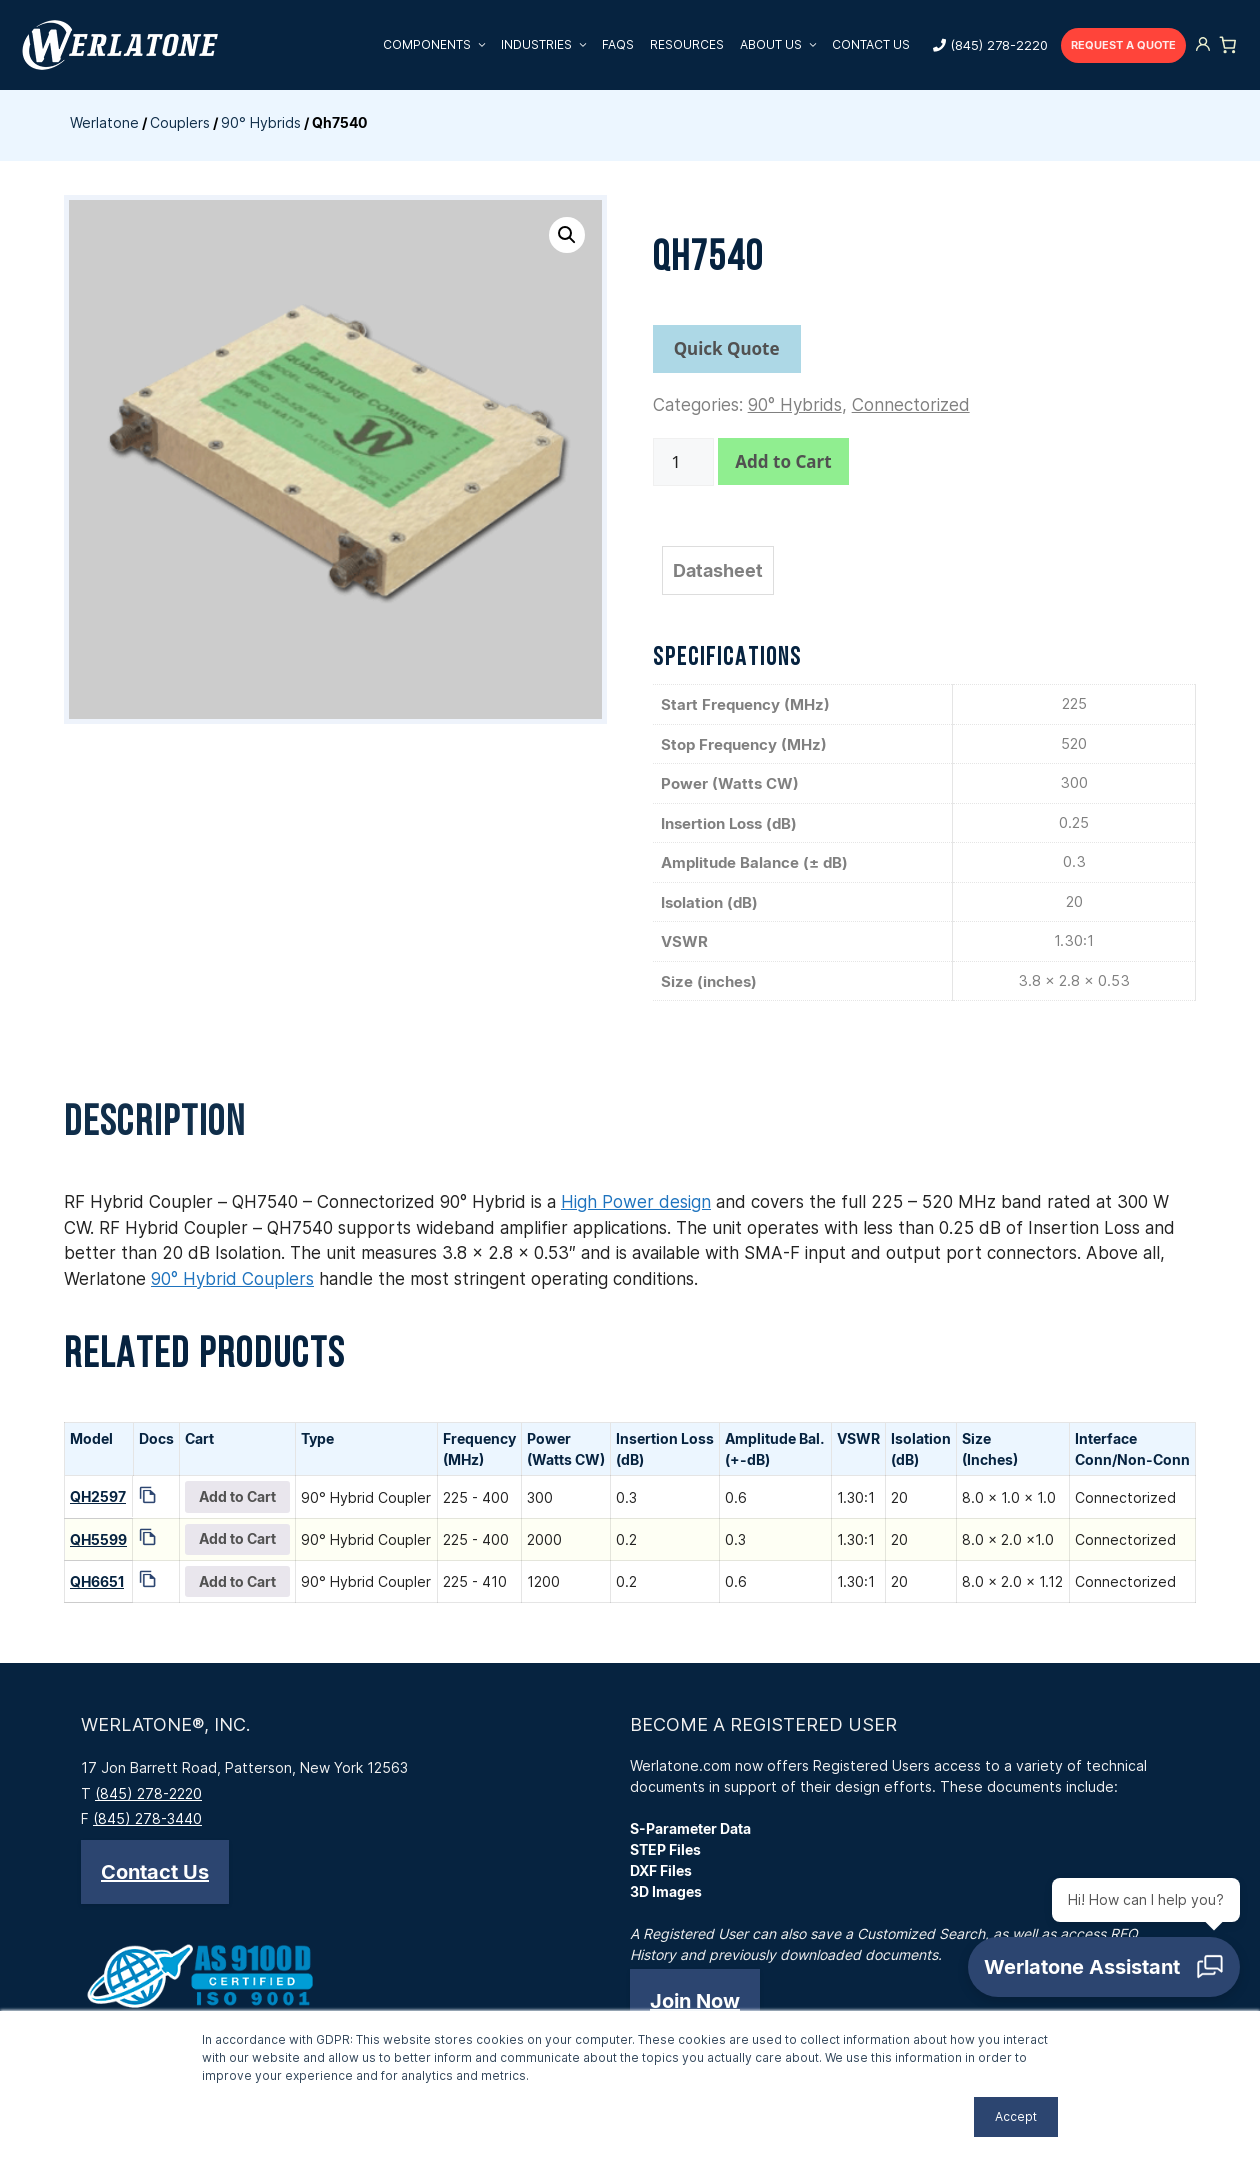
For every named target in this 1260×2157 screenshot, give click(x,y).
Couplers (180, 122)
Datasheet (718, 570)
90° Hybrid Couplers (232, 1279)
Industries (547, 45)
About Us (782, 45)
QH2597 (98, 1496)
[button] (567, 235)
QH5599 (98, 1539)
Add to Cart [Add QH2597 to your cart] (237, 1496)
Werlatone (104, 122)
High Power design (636, 1202)
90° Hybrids (261, 122)
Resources (687, 44)
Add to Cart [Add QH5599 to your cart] (237, 1538)
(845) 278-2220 (999, 45)
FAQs (618, 44)
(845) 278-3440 (147, 1818)
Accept (1016, 2116)
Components (438, 45)
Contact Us (871, 44)
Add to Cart (783, 461)
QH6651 (97, 1581)
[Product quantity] (684, 462)
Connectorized (911, 405)
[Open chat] (1104, 1967)
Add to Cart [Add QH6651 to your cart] (237, 1581)
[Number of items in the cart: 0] (1228, 45)
